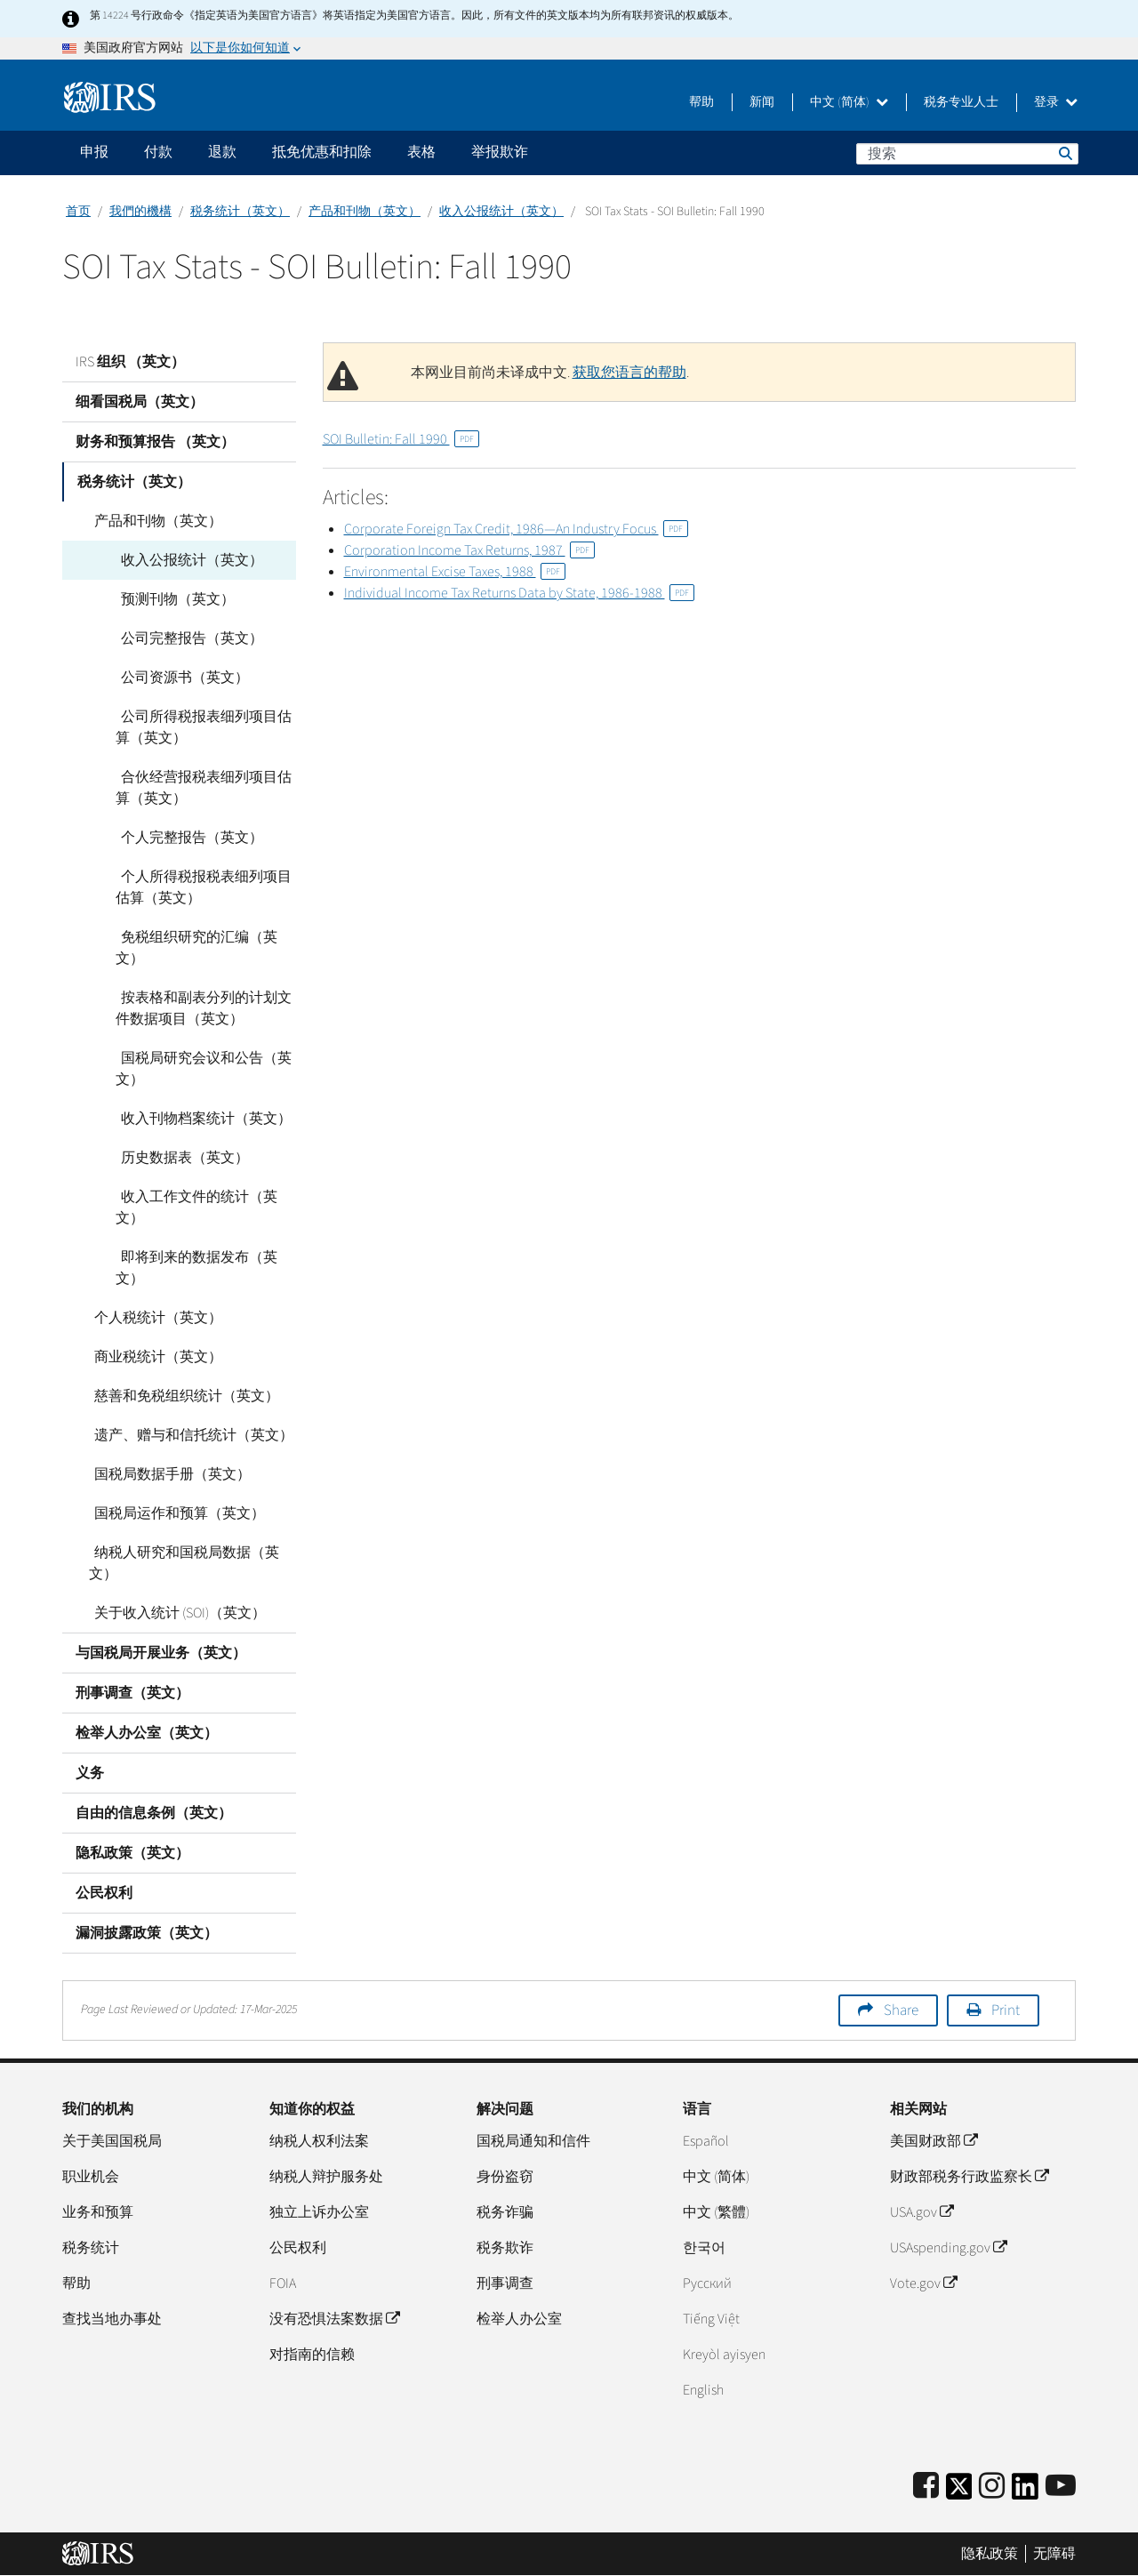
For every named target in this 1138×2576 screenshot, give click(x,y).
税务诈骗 (505, 2212)
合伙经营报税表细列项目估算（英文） (201, 787)
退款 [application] (222, 152)
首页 (78, 212)
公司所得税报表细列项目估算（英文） (201, 727)
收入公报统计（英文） (501, 212)
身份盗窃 (505, 2177)
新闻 (761, 102)
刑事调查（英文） (132, 1693)
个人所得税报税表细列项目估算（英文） (201, 887)
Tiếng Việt (711, 2319)
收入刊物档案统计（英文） (201, 1118)
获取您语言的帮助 (629, 372)
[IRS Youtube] (1061, 2486)
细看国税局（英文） (140, 402)
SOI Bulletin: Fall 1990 (401, 439)
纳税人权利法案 (319, 2141)
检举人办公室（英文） (147, 1733)
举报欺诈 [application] (499, 152)
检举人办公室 (519, 2319)
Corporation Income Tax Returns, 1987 (469, 550)
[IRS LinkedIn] (1025, 2492)
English (703, 2390)
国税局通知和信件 (533, 2141)
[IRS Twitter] (959, 2492)
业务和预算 (97, 2212)
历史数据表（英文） (180, 1158)
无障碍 (1054, 2554)
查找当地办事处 (112, 2319)
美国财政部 (933, 2141)
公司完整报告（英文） (187, 638)
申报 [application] (94, 152)
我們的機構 (140, 212)
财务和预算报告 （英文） (155, 442)
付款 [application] (158, 152)
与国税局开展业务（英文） (161, 1653)
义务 (90, 1773)
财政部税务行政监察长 (969, 2177)
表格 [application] (421, 152)
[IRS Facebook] (926, 2486)
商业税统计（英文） (153, 1357)
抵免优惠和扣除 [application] (322, 152)
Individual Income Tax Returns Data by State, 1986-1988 (519, 593)
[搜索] (967, 154)
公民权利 (104, 1893)
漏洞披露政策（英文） (147, 1933)
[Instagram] (992, 2486)
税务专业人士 (961, 102)
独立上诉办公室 (319, 2212)
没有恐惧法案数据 (334, 2319)
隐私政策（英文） (132, 1853)
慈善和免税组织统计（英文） (181, 1396)
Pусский (707, 2283)
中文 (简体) (849, 102)
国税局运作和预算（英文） (174, 1513)
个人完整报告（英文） (187, 837)
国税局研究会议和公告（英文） (201, 1068)
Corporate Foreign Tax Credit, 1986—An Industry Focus (516, 529)
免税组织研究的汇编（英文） (194, 947)
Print (1005, 2010)
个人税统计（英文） (153, 1318)
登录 (1056, 102)
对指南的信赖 (312, 2354)
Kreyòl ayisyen (724, 2354)
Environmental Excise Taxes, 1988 (454, 572)
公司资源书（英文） (180, 677)
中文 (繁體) (716, 2212)
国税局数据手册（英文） (167, 1474)
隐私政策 (989, 2554)
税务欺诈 (505, 2248)
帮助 (701, 102)
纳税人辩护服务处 (326, 2177)
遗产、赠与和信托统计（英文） (188, 1435)
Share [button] (901, 2010)
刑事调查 (505, 2283)
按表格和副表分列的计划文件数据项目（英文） (201, 1008)
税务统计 (90, 2248)
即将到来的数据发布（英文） (194, 1268)
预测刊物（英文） (172, 599)
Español (706, 2141)
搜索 (1064, 153)
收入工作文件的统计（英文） (194, 1207)
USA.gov (921, 2212)
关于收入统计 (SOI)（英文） (174, 1613)
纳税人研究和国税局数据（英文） (181, 1563)
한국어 (704, 2248)
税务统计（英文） (240, 212)
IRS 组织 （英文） (130, 362)
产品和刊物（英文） (365, 212)
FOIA (282, 2283)
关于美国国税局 (112, 2141)
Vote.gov (923, 2283)
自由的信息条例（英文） (154, 1813)
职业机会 (90, 2177)
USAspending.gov (948, 2248)
